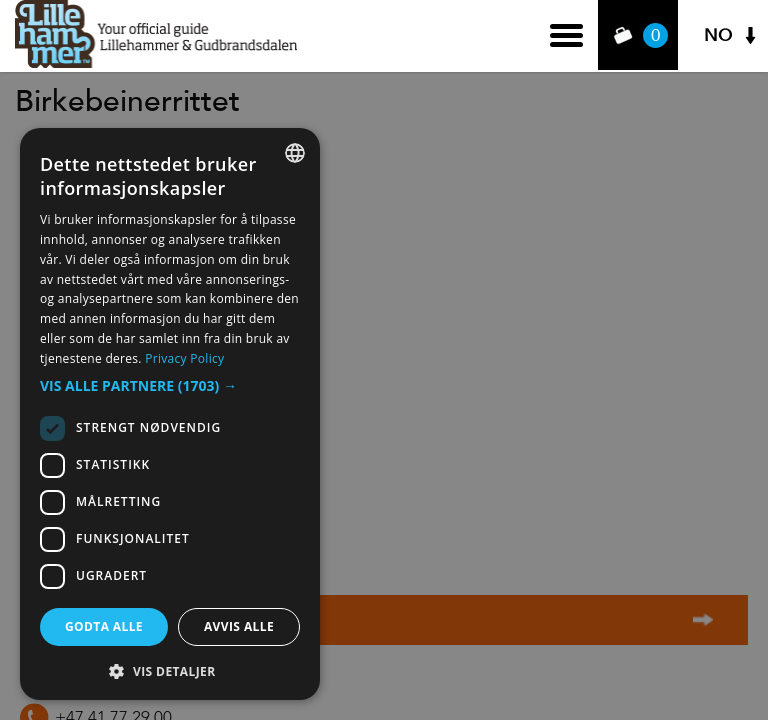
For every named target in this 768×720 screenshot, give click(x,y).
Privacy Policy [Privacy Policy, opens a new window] (184, 358)
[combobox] (295, 153)
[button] (170, 386)
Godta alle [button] (104, 626)
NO (718, 35)
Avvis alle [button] (239, 626)
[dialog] (170, 414)
